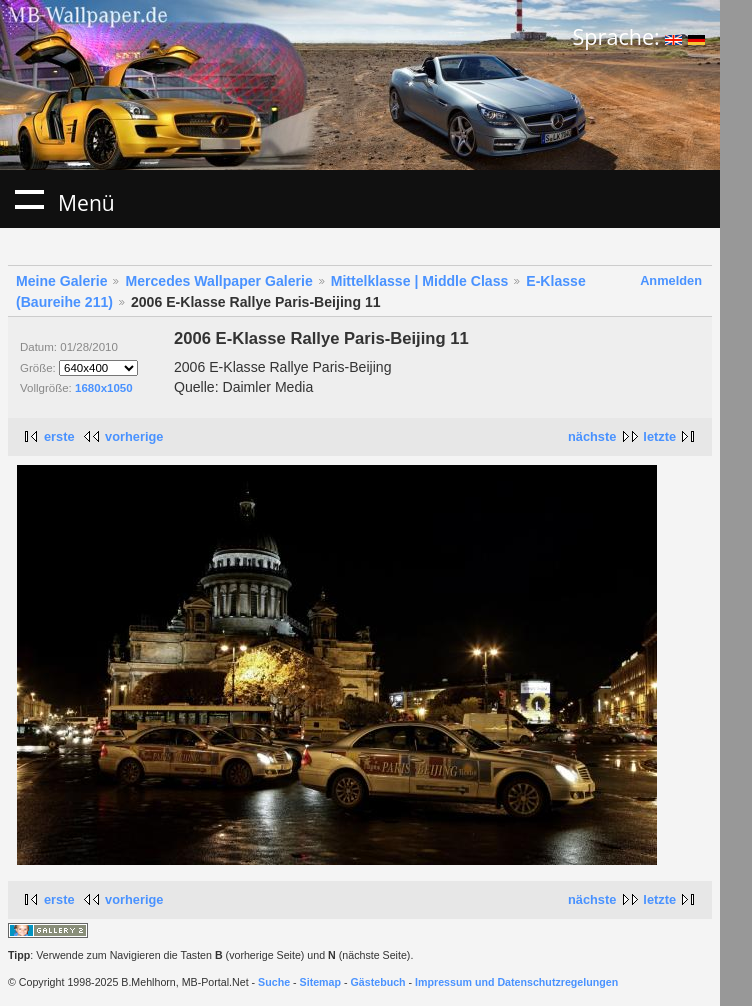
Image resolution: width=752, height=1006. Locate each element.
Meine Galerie (62, 281)
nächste (592, 436)
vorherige (134, 436)
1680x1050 (104, 388)
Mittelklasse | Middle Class (420, 281)
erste (59, 436)
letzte (659, 436)
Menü (29, 199)
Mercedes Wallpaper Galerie (218, 281)
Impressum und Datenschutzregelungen (516, 982)
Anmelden (671, 280)
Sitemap (320, 982)
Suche (274, 982)
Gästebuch (378, 982)
